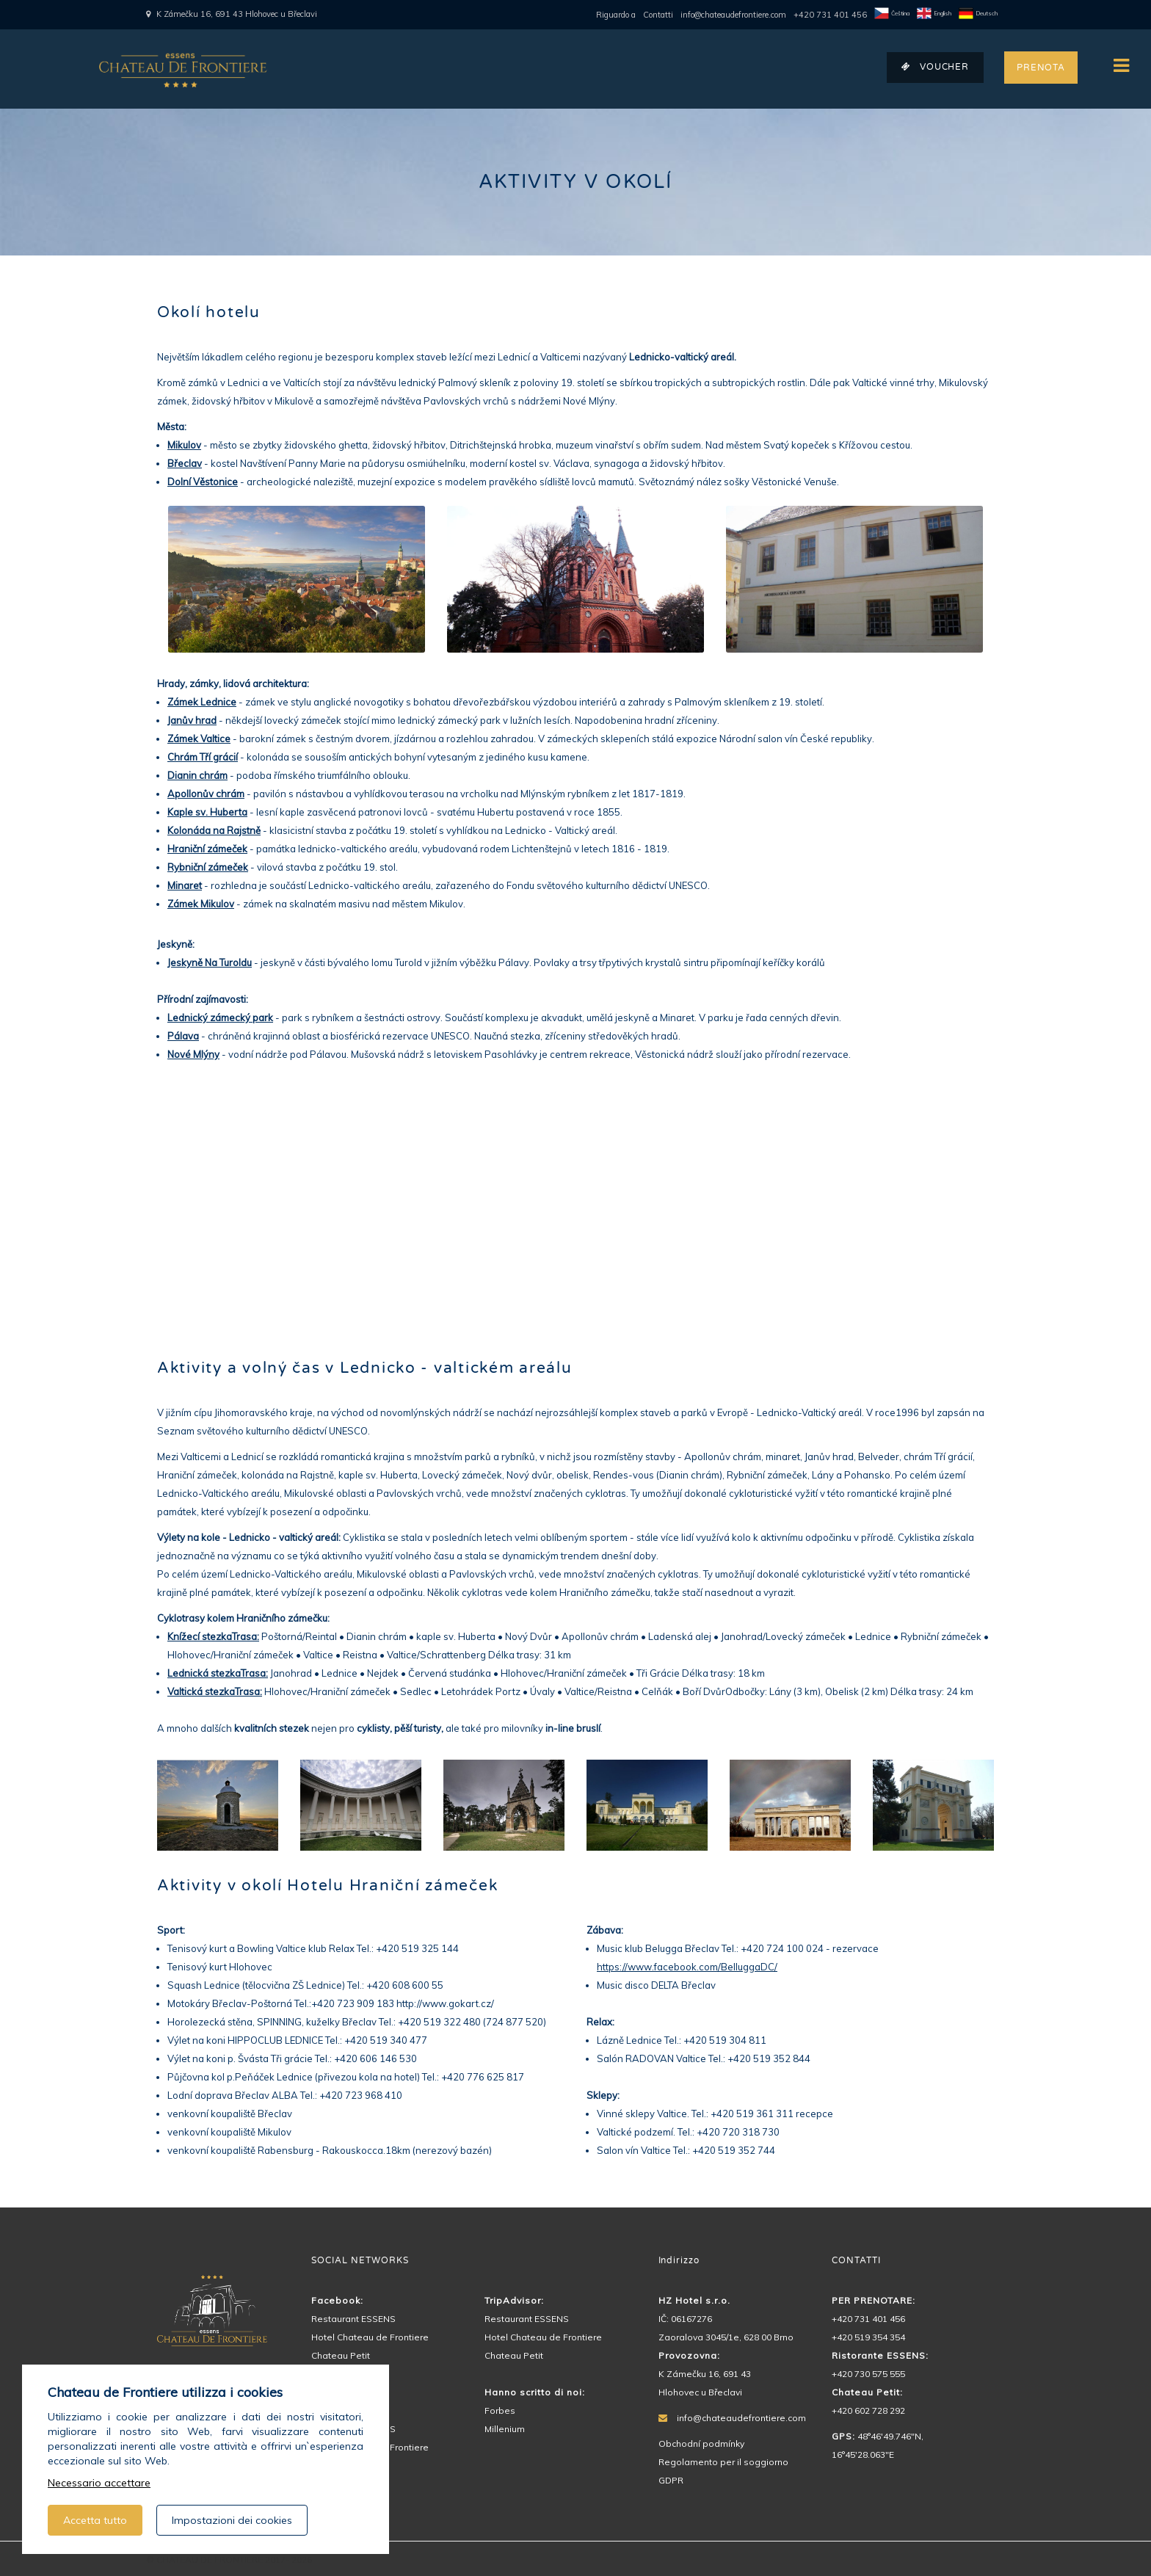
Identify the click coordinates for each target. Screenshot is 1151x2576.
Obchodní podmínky (701, 2443)
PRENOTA (1041, 67)
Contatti (658, 15)
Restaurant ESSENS (353, 2318)
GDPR (670, 2480)
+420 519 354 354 (868, 2337)
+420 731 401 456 (830, 15)
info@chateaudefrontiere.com (733, 15)
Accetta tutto (95, 2520)
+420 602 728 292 (868, 2410)
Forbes (499, 2410)
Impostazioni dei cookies (232, 2520)
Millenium (504, 2428)
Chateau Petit (340, 2355)
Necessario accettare (99, 2482)
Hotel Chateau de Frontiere (370, 2337)
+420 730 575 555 (868, 2373)
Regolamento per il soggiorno (723, 2461)
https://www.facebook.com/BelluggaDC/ (687, 1967)
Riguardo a (616, 15)
